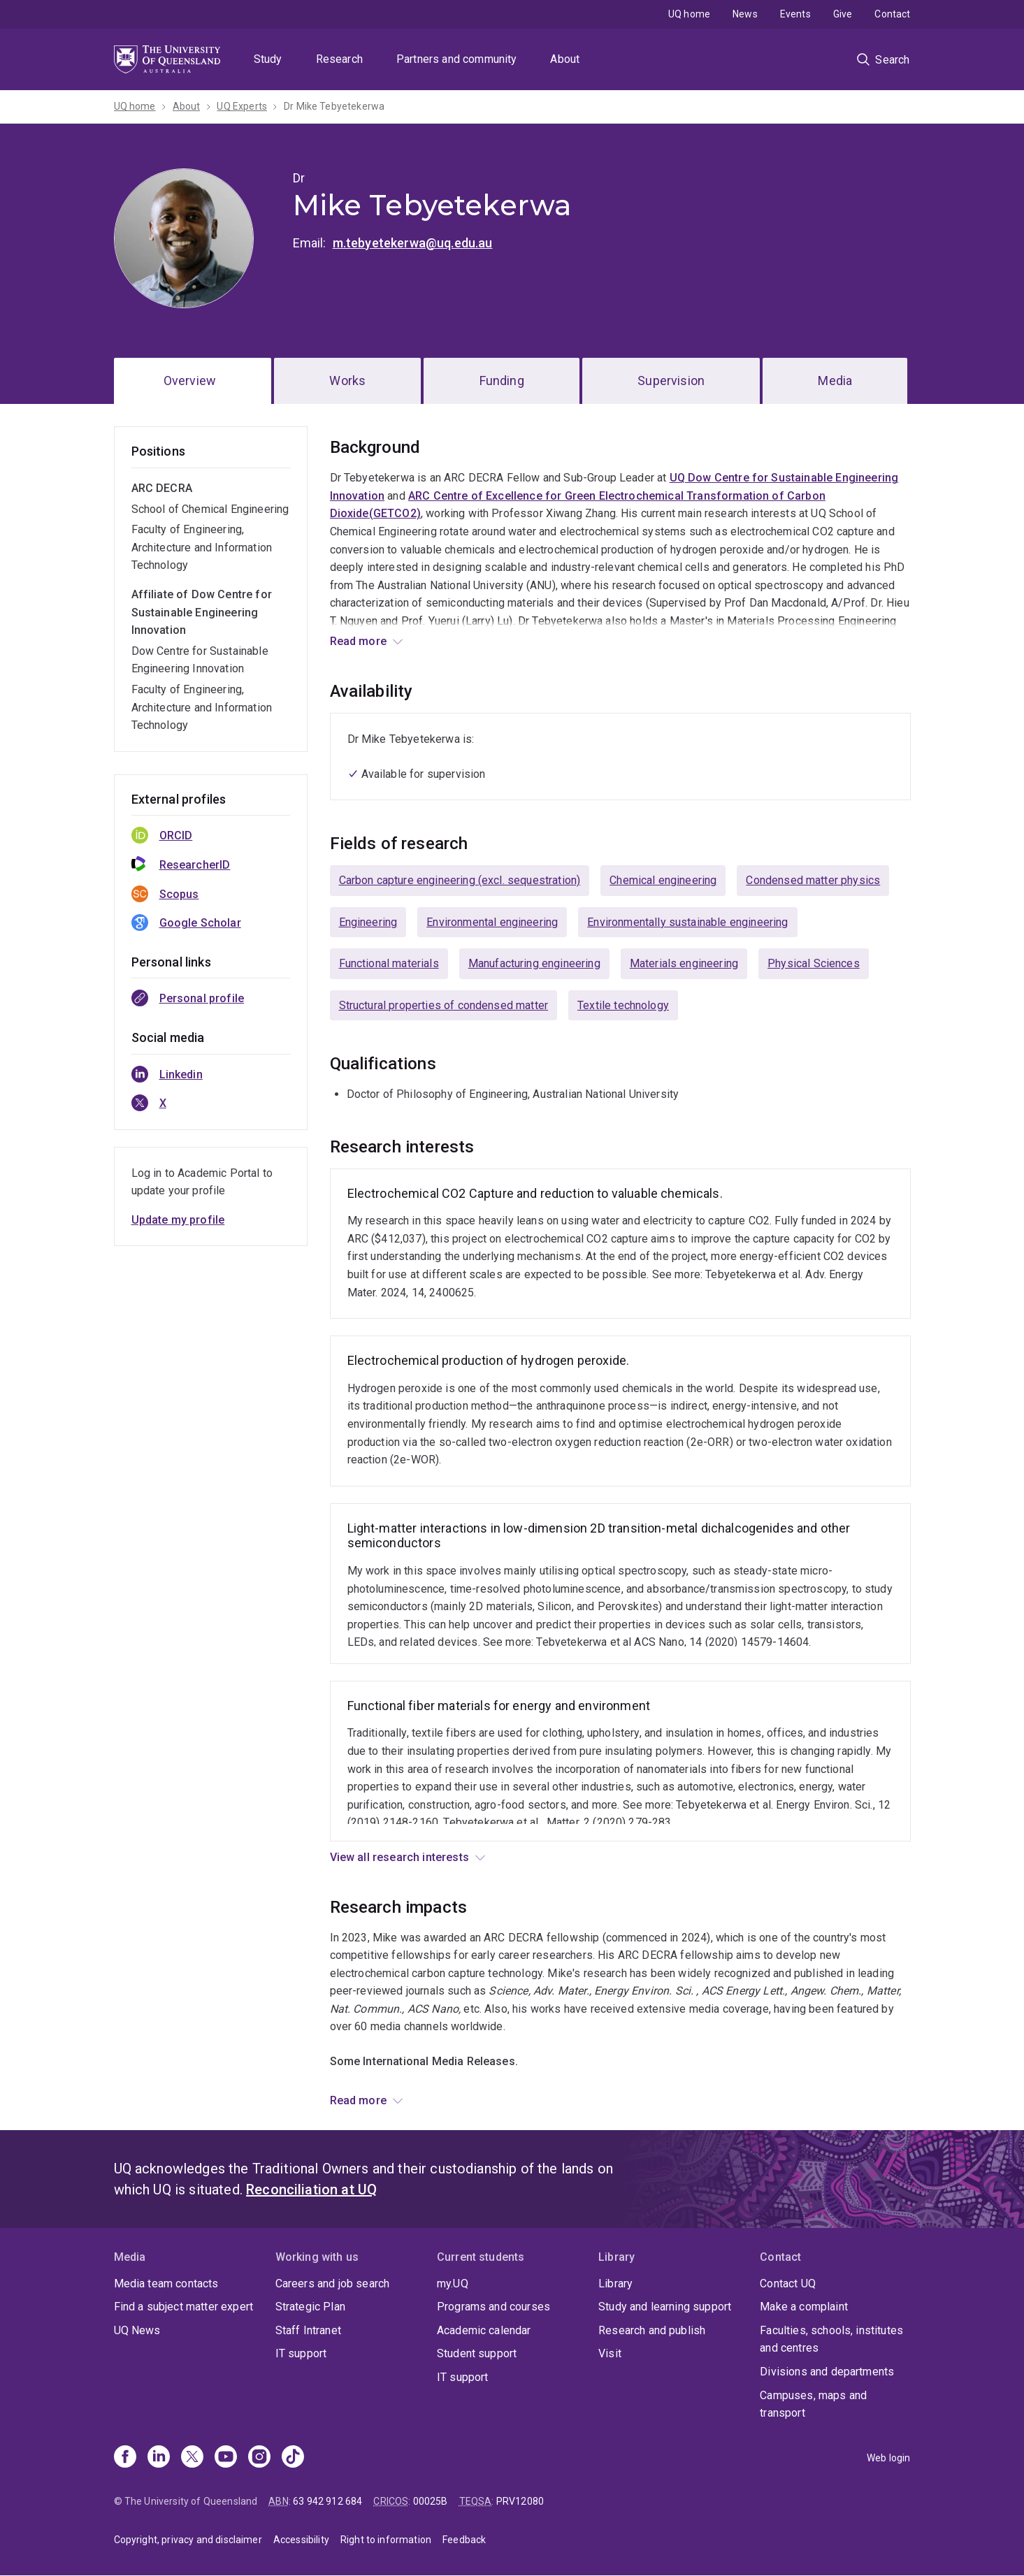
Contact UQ (788, 2283)
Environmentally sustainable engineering (687, 922)
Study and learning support (664, 2306)
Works (347, 380)
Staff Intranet (308, 2330)
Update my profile (178, 1220)
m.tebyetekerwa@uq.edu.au (413, 243)
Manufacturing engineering (534, 963)
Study (268, 59)
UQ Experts (242, 106)
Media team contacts (166, 2283)
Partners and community (456, 59)
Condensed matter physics (813, 880)
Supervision (671, 380)
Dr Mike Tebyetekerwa (334, 106)
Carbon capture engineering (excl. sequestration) (460, 880)
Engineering (368, 922)
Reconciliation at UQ (311, 2189)
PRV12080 (520, 2501)
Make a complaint (804, 2306)
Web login (888, 2457)
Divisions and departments (827, 2371)
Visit (609, 2353)
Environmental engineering (492, 922)
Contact (892, 14)
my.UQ (452, 2283)
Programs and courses (493, 2306)
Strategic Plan (310, 2306)
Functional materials (389, 963)
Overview (190, 380)
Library (615, 2283)
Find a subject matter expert (183, 2306)
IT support (301, 2353)
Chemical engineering (663, 880)
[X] (192, 2458)
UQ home (689, 14)
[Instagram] (259, 2458)
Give (843, 14)
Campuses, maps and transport (813, 2404)
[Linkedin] (158, 2458)
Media (835, 380)
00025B (430, 2501)
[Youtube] (226, 2458)
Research (339, 59)
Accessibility (301, 2539)
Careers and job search (332, 2283)
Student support (477, 2353)
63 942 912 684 (327, 2501)
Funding (501, 380)
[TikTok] (293, 2458)
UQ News (719, 2096)
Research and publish (651, 2330)
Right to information (385, 2539)
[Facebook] (125, 2458)
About (564, 59)
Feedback (464, 2539)
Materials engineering (684, 963)
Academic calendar (484, 2330)
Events (795, 14)
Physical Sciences (813, 963)
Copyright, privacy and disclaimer (188, 2539)
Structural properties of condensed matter (444, 1005)
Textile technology (623, 1005)
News (745, 14)
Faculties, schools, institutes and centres (831, 2339)
